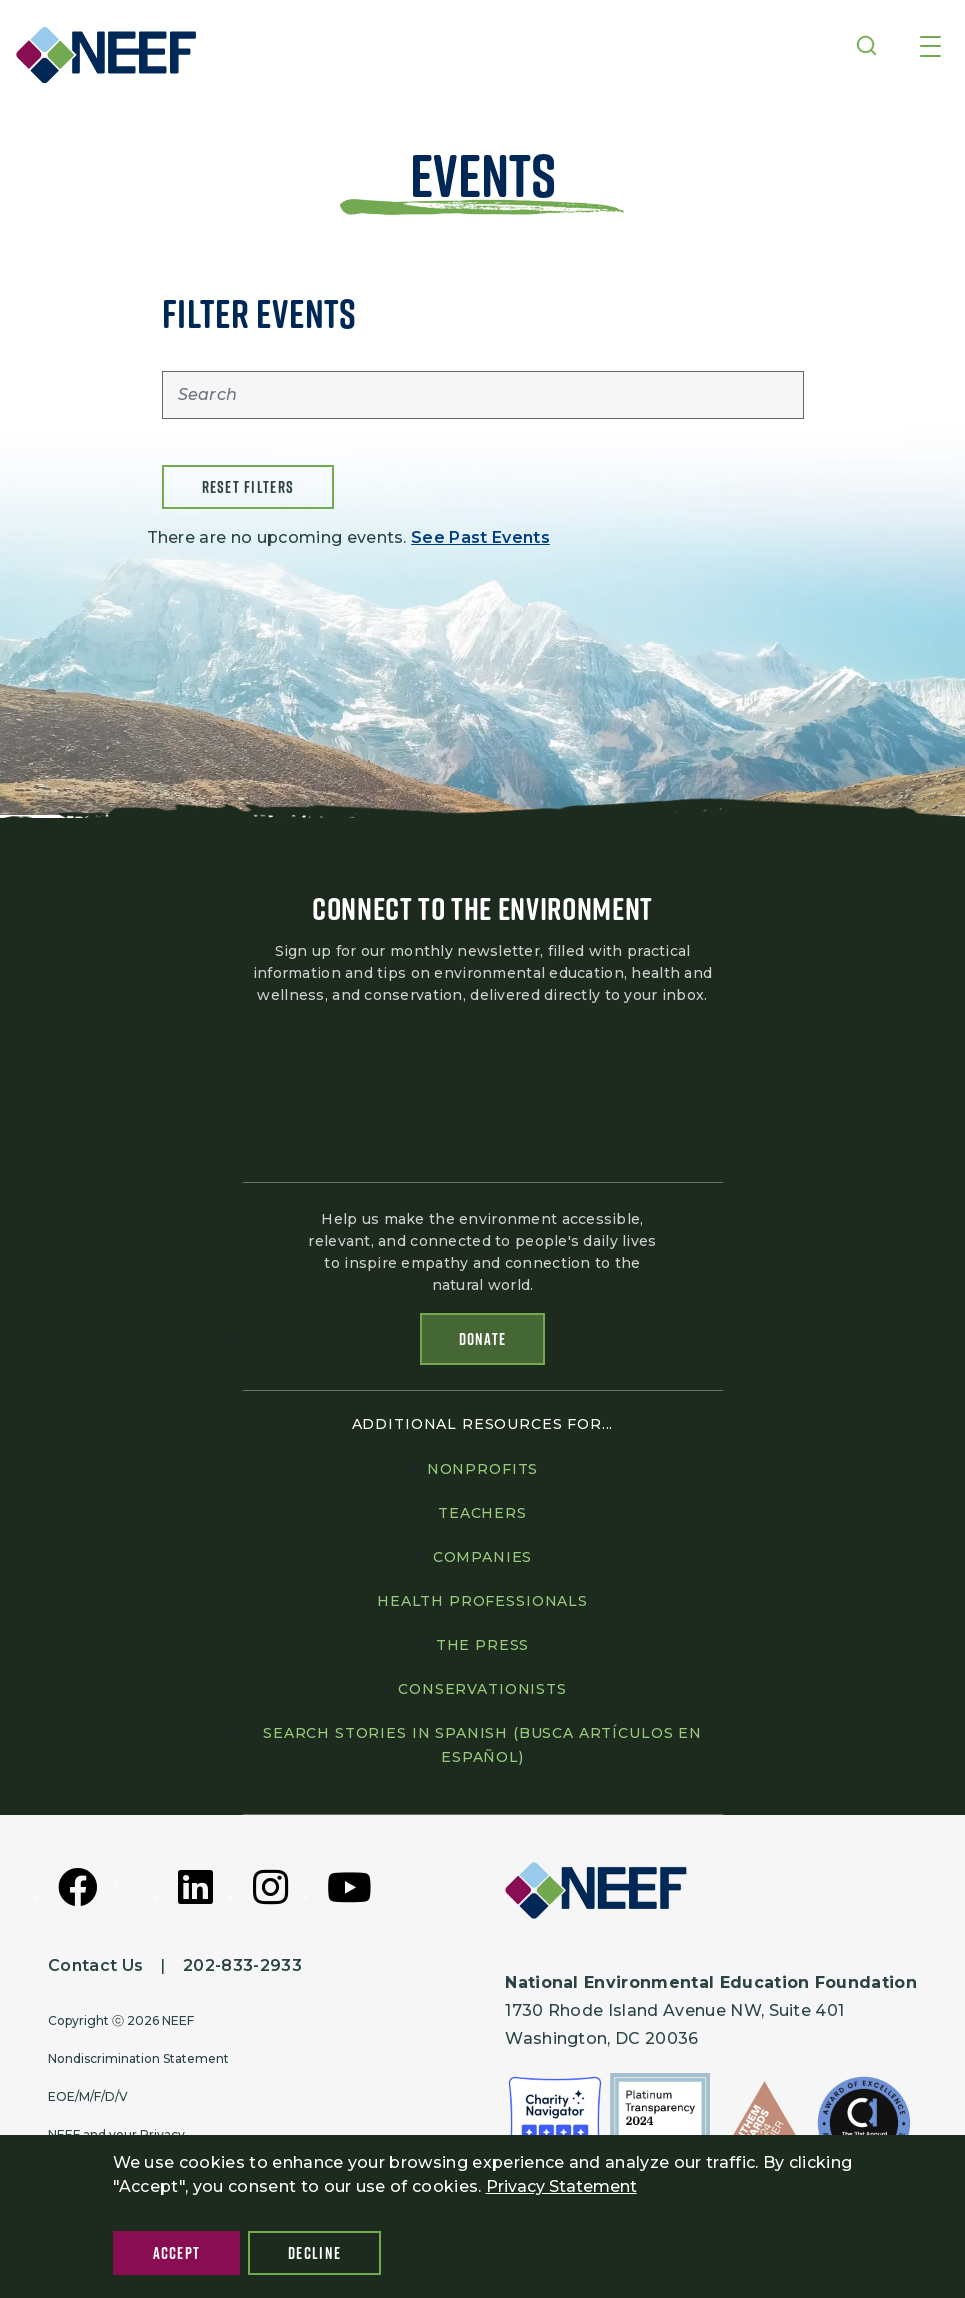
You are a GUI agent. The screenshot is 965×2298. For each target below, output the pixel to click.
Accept (177, 2253)
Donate (483, 1339)
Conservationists (482, 1689)
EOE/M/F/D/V (88, 2096)
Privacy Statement (561, 2186)
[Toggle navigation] (930, 48)
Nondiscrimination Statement (138, 2058)
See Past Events (480, 537)
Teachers (482, 1513)
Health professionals (482, 1601)
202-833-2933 (242, 1965)
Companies (483, 1557)
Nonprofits (482, 1469)
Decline (314, 2253)
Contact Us (95, 1965)
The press (483, 1645)
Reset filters (248, 487)
